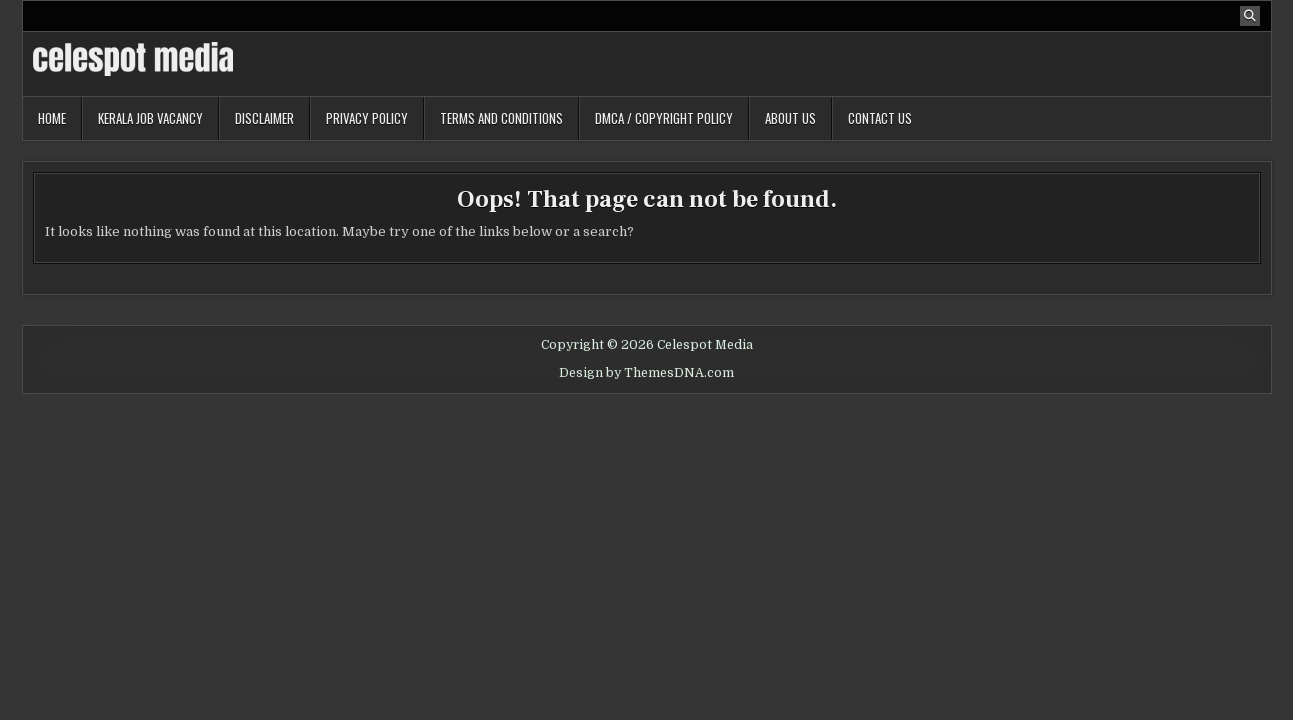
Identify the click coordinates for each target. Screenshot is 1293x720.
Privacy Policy (367, 118)
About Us (790, 118)
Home (52, 118)
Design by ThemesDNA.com (646, 373)
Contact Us (880, 118)
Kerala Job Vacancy (150, 118)
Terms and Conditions (501, 118)
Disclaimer (264, 118)
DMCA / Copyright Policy (664, 118)
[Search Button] (1250, 16)
